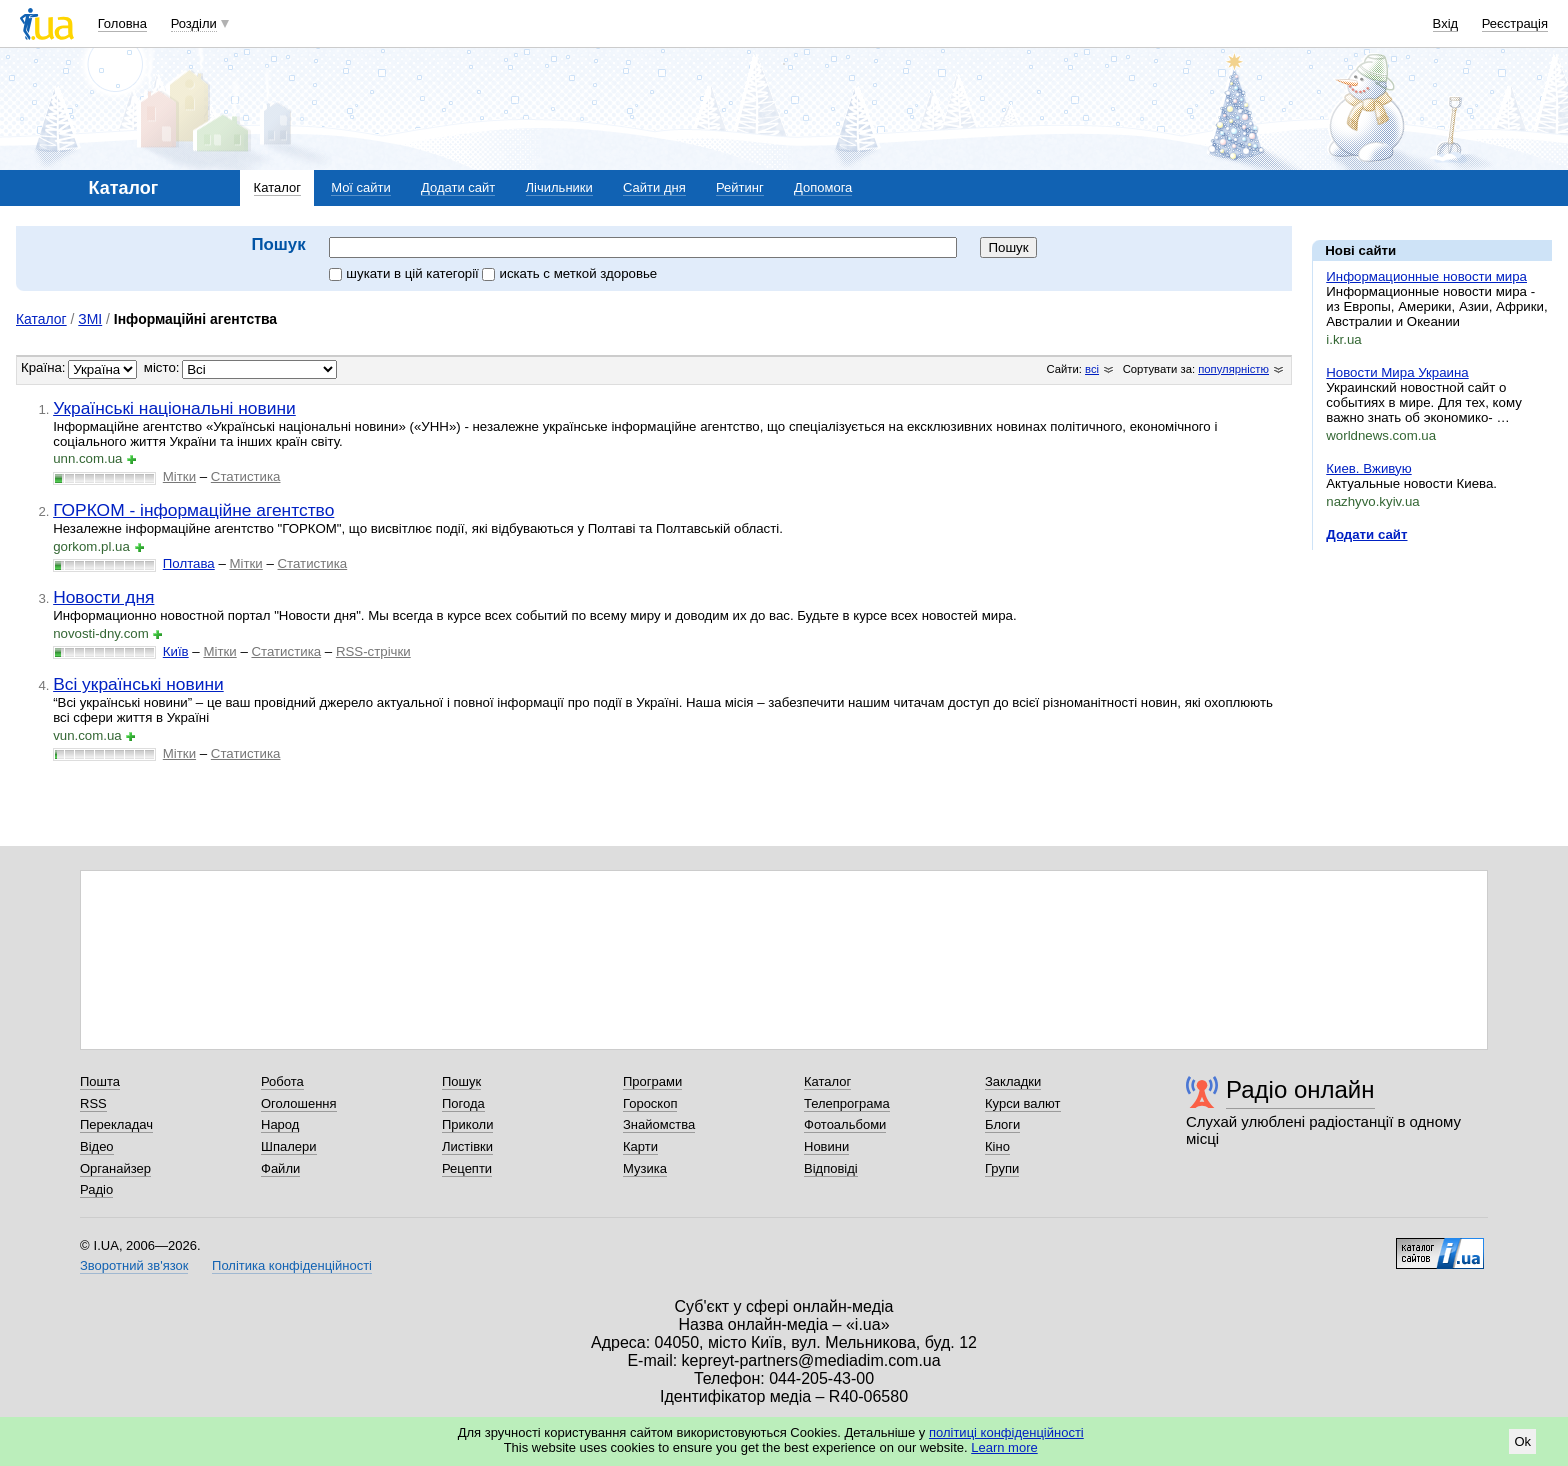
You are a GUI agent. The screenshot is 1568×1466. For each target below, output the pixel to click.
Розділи (194, 23)
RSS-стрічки (373, 651)
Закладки (1013, 1081)
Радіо (96, 1189)
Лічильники (559, 187)
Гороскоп (650, 1103)
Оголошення (299, 1103)
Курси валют (1023, 1103)
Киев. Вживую (1368, 468)
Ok (1522, 1441)
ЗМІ (90, 319)
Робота (282, 1081)
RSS (93, 1103)
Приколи (467, 1124)
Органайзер (115, 1168)
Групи (1002, 1168)
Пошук (461, 1081)
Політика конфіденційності (292, 1265)
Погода (463, 1103)
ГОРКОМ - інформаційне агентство (193, 510)
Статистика (246, 476)
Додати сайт (458, 187)
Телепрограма (847, 1103)
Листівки (467, 1146)
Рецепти (467, 1168)
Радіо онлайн (1300, 1089)
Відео (97, 1146)
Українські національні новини (174, 408)
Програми (652, 1081)
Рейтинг (740, 187)
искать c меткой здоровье (569, 273)
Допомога (823, 187)
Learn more (1004, 1447)
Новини (826, 1146)
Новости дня (103, 597)
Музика (645, 1168)
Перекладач (116, 1124)
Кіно (997, 1146)
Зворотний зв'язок (134, 1265)
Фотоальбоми (845, 1124)
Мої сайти (361, 187)
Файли (280, 1168)
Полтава (189, 563)
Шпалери (289, 1146)
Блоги (1002, 1124)
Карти (640, 1146)
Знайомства (659, 1124)
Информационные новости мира (1426, 276)
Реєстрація (1515, 23)
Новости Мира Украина (1397, 372)
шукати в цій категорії (405, 273)
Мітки (179, 476)
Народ (280, 1124)
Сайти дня (654, 187)
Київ (176, 651)
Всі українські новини (138, 684)
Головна (122, 23)
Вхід (1446, 23)
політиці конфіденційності (1006, 1432)
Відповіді (831, 1168)
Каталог (277, 187)
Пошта (100, 1081)
